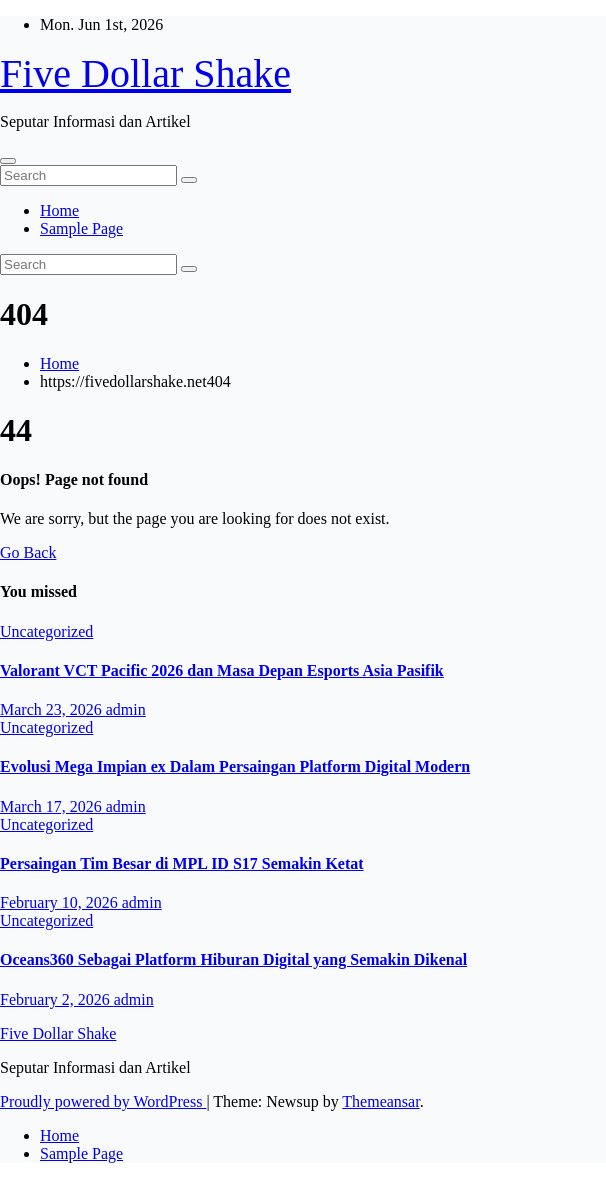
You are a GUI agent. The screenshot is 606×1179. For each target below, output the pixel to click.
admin (126, 709)
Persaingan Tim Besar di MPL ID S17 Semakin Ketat (182, 863)
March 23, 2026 (53, 709)
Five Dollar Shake (145, 73)
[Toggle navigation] (8, 161)
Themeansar (380, 1101)
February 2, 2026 (57, 999)
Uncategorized (46, 631)
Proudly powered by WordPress (103, 1101)
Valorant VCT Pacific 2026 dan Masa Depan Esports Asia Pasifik (222, 670)
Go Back (28, 552)
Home (59, 210)
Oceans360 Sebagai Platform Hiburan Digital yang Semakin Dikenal (233, 959)
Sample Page (81, 228)
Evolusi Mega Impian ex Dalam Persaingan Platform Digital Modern (235, 766)
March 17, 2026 (53, 806)
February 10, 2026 (61, 902)
